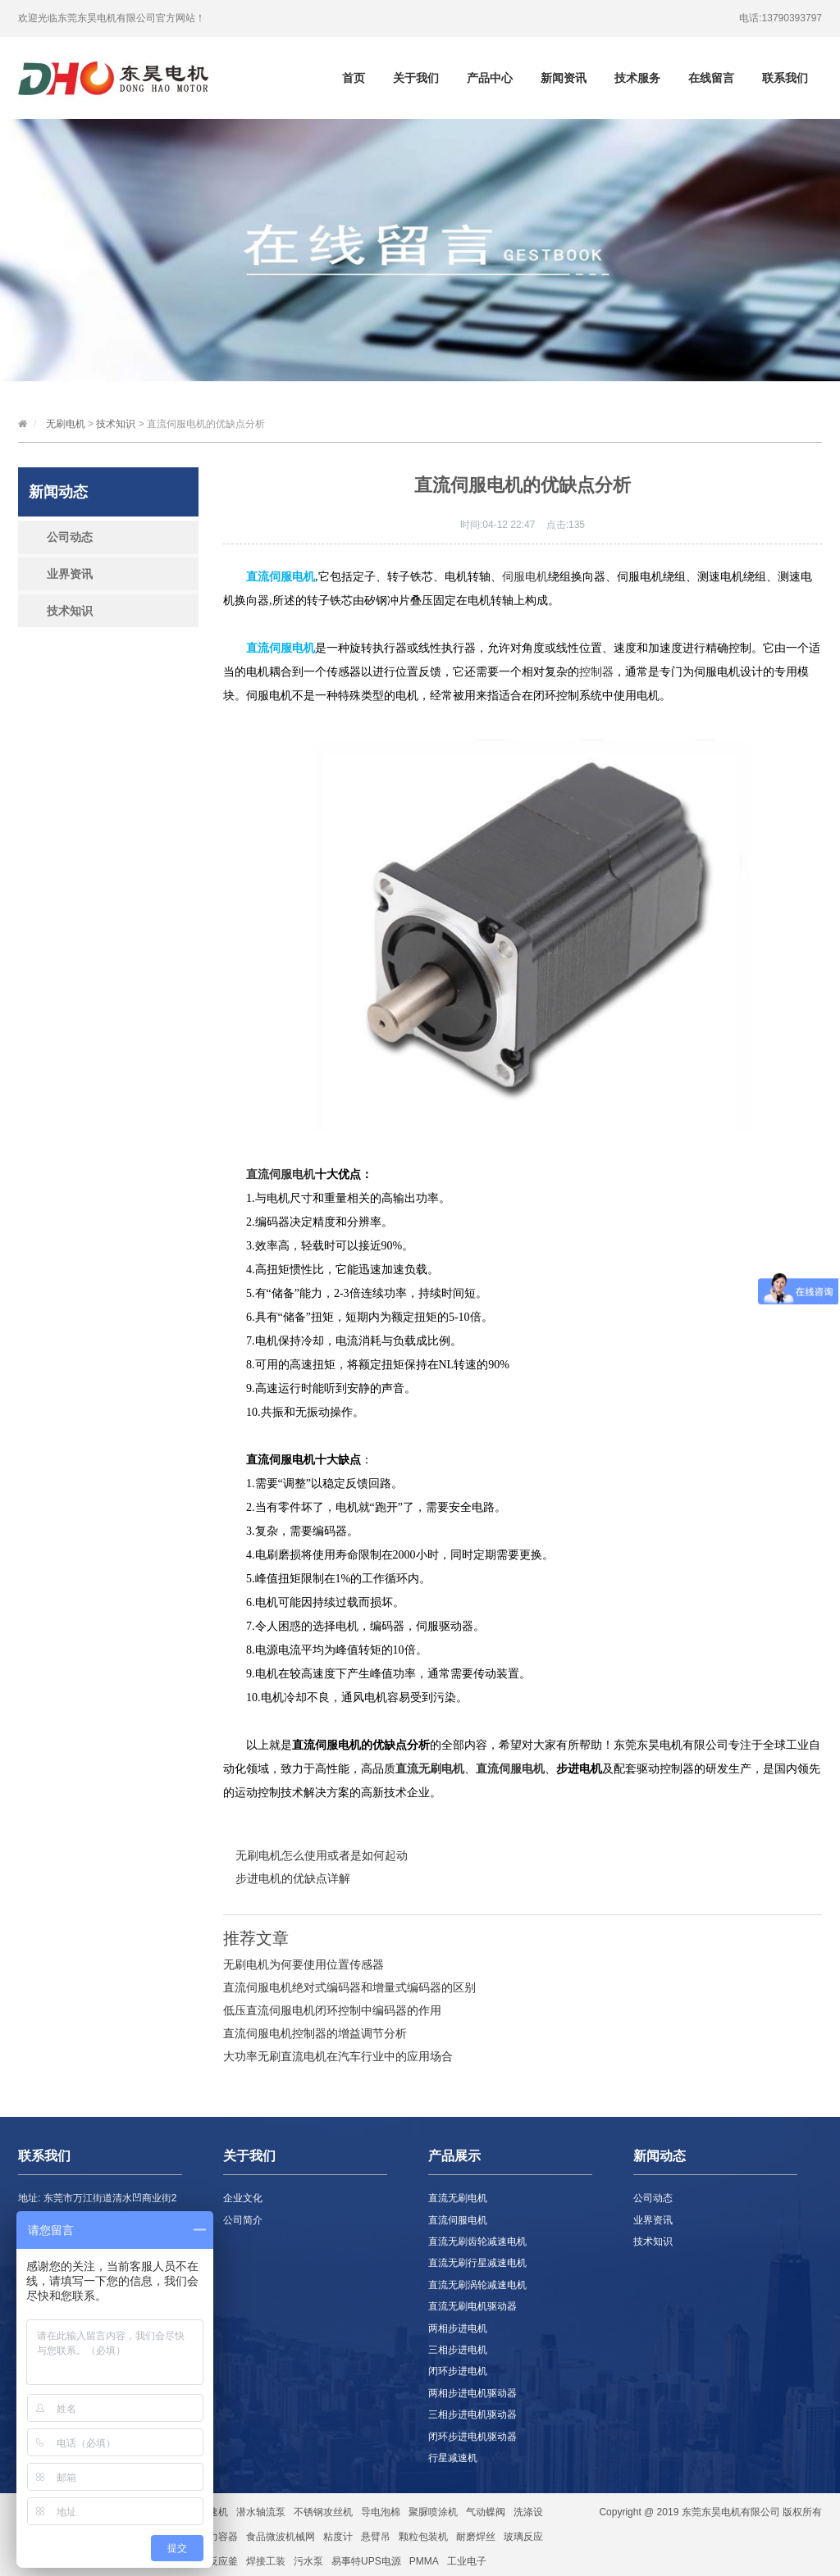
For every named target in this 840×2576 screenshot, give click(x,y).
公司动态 (70, 537)
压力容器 (218, 2536)
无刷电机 (65, 424)
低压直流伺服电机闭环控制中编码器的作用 (332, 2010)
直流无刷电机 (429, 1769)
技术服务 (637, 77)
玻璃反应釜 (213, 2561)
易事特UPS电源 (366, 2561)
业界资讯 (70, 573)
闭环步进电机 (457, 2371)
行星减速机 (452, 2458)
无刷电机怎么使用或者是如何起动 (321, 1855)
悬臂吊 (375, 2536)
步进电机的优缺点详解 (292, 1878)
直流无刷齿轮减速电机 (477, 2241)
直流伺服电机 (280, 1174)
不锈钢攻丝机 (323, 2512)
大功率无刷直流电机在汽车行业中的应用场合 (338, 2056)
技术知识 (115, 424)
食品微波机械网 (280, 2536)
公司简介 (242, 2220)
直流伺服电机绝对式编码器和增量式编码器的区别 (349, 1987)
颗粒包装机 (423, 2536)
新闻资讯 (564, 77)
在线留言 (711, 77)
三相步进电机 (457, 2349)
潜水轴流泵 (260, 2512)
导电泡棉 (380, 2512)
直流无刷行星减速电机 (477, 2263)
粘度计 (338, 2536)
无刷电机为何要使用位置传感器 (303, 1964)
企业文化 (242, 2198)
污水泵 (308, 2561)
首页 (353, 77)
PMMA (424, 2561)
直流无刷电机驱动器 (472, 2306)
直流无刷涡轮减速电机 (477, 2285)
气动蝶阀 (485, 2512)
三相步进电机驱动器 (472, 2414)
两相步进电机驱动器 (472, 2393)
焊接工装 (265, 2561)
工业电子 (466, 2561)
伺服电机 (525, 577)
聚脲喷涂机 (433, 2512)
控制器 (596, 672)
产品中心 (490, 77)
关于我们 (416, 77)
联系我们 (785, 77)
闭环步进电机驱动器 (472, 2436)
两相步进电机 (457, 2328)
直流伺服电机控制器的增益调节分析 (315, 2033)
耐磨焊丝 (475, 2536)
